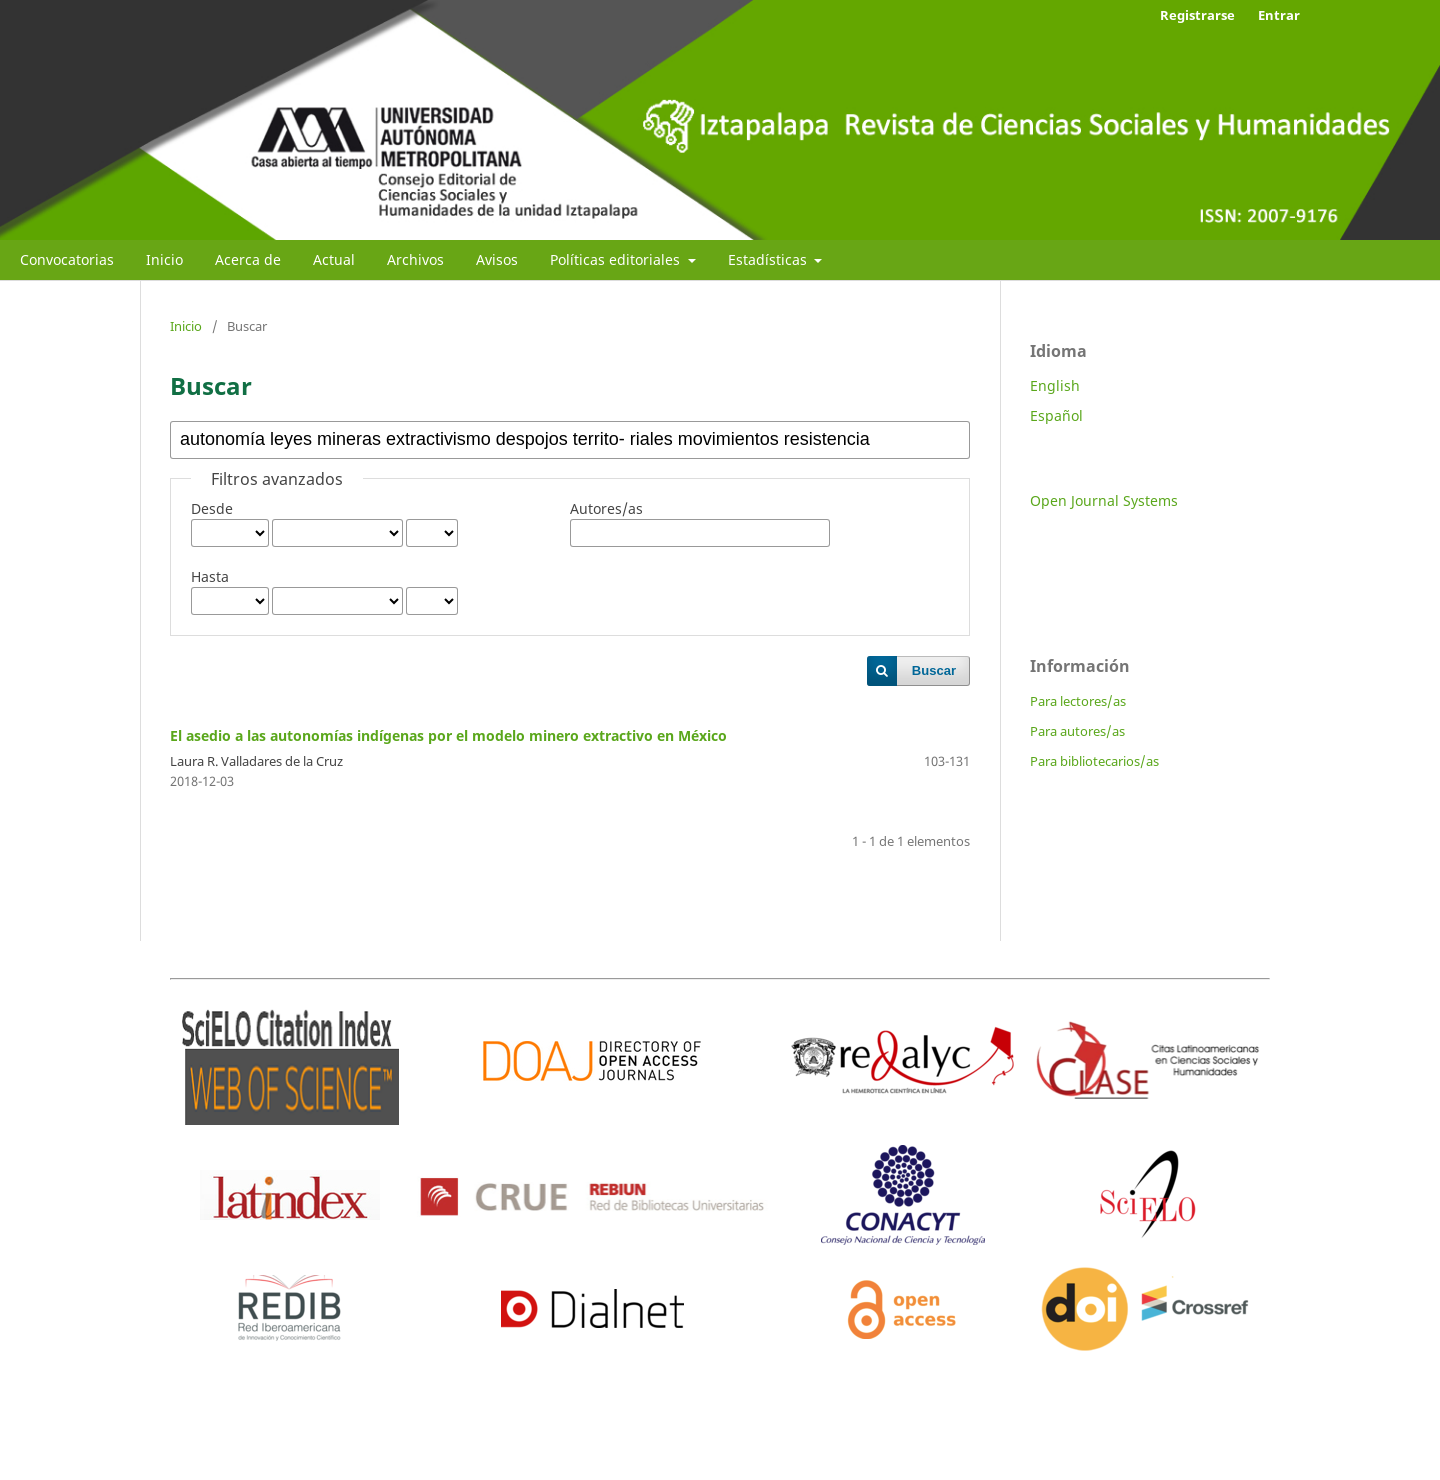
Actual (334, 259)
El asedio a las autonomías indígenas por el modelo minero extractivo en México (448, 735)
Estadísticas (769, 259)
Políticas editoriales (617, 259)
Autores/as (606, 508)
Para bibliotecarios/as (1094, 761)
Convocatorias (67, 259)
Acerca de (248, 259)
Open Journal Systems (1104, 500)
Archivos (415, 259)
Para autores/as (1077, 731)
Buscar (934, 670)
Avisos (497, 259)
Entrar (1279, 15)
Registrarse (1197, 15)
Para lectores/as (1078, 701)
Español (1056, 415)
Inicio (164, 259)
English (1055, 385)
